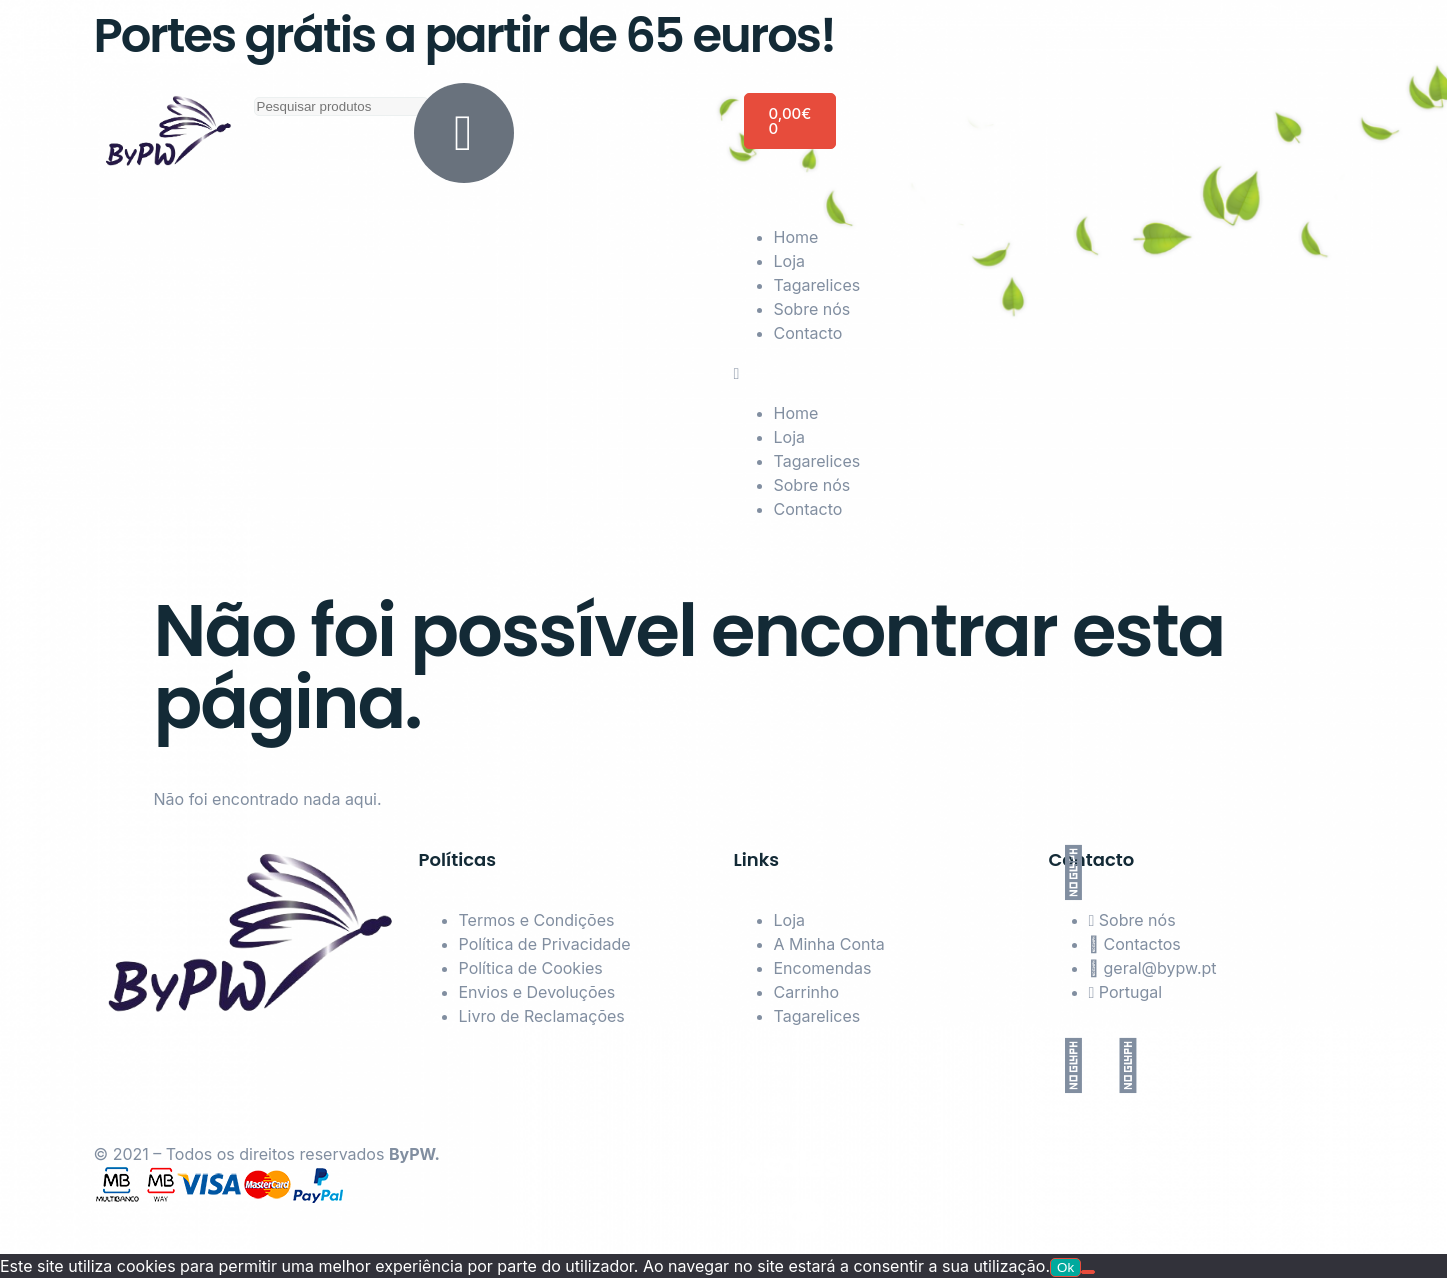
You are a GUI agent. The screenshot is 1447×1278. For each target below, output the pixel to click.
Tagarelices (817, 285)
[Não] (1088, 1272)
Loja (790, 261)
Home (796, 237)
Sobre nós (812, 309)
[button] (1044, 373)
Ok (1065, 1267)
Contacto (808, 333)
